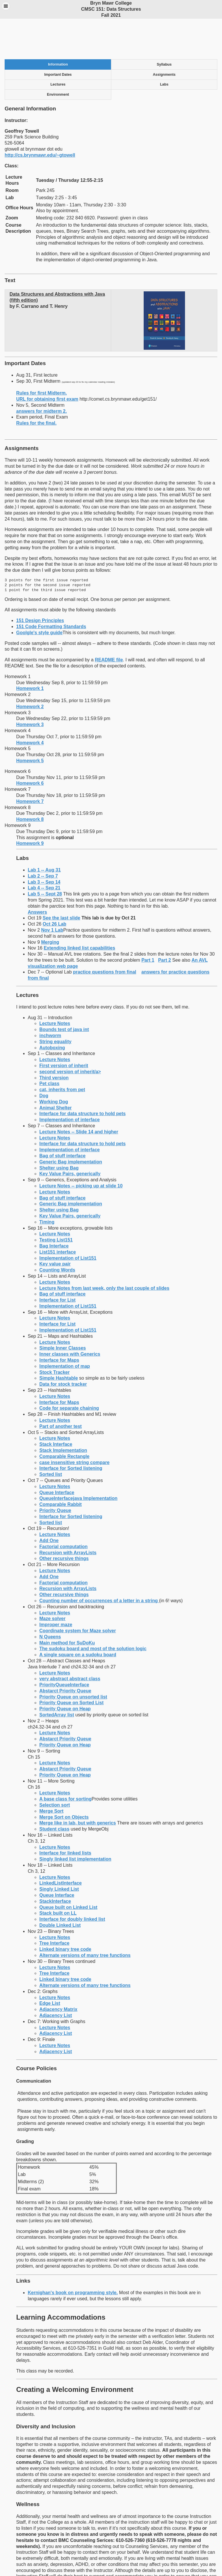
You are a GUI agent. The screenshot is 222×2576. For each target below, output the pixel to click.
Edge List (49, 1967)
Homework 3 (30, 688)
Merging (50, 906)
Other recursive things (64, 1522)
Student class (54, 1792)
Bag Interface (54, 1209)
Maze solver (52, 1582)
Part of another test (60, 1390)
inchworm (50, 999)
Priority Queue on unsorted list (73, 1660)
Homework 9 (30, 807)
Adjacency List (55, 1979)
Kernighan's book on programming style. (73, 2256)
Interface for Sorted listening (70, 1432)
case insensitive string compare (74, 1426)
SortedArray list (56, 1678)
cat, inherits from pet (62, 1053)
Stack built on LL (58, 1876)
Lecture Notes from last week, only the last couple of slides (104, 1252)
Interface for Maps (59, 1324)
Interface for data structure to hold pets (82, 1077)
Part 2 (164, 923)
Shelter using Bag (59, 1131)
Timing (46, 1185)
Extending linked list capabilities (79, 911)
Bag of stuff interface (62, 1119)
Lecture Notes (54, 987)
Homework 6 (30, 747)
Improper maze (55, 1588)
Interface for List (57, 1263)
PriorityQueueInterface (64, 1648)
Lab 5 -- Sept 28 (45, 857)
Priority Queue (55, 1474)
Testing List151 (56, 1203)
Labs (164, 48)
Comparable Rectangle (64, 1420)
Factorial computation (63, 1510)
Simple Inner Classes (62, 1311)
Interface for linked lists (65, 1816)
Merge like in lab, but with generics (77, 1786)
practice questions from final (104, 935)
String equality (55, 1005)
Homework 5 (30, 724)
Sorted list (50, 1438)
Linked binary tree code (65, 1913)
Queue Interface (56, 1456)
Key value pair (55, 1227)
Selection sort (54, 1768)
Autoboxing (52, 1011)
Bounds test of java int (64, 993)
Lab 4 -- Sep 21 (44, 851)
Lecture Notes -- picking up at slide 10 (81, 1149)
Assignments (164, 38)
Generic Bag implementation (70, 1125)
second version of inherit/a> (70, 1035)
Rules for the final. (36, 386)
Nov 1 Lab (52, 893)
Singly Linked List (59, 1852)
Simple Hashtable (58, 1341)
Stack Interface (55, 1408)
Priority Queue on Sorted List (71, 1666)
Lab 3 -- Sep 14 (44, 845)
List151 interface (57, 1215)
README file (109, 623)
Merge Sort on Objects (64, 1781)
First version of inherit (63, 1029)
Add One (49, 1504)
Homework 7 (30, 765)
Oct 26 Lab (54, 887)
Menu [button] (5, 6)
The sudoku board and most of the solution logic (93, 1612)
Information (58, 28)
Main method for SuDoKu (67, 1606)
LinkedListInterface (60, 1846)
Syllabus (164, 28)
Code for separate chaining (69, 1372)
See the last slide (61, 881)
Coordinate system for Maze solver (77, 1594)
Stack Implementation (63, 1414)
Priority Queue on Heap (65, 1672)
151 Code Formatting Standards (51, 590)
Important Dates (58, 38)
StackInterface (55, 1865)
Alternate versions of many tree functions (85, 1919)
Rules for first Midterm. (41, 356)
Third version (54, 1041)
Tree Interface (54, 1907)
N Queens (50, 1600)
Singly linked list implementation (75, 1822)
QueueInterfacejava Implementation (78, 1462)
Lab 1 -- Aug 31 (44, 833)
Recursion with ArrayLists (68, 1516)
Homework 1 (30, 652)
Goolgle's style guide (39, 596)
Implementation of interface (69, 1083)
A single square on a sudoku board (77, 1618)
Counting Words (57, 1233)
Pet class (49, 1047)
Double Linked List (60, 1889)
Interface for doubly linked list (72, 1883)
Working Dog (53, 1065)
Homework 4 (30, 706)
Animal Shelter (55, 1071)
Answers (37, 876)
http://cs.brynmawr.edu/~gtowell (40, 118)
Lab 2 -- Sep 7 (43, 839)
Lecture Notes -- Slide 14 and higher (78, 1095)
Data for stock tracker (63, 1348)
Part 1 (147, 923)
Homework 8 (30, 783)
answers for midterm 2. (41, 375)
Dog (43, 1059)
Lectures (57, 48)
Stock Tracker (54, 1336)
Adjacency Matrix (58, 1973)
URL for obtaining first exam (47, 362)
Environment (58, 58)
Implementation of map (64, 1330)
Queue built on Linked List (68, 1871)
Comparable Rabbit (60, 1468)
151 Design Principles (40, 584)
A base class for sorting (65, 1762)
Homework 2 (30, 670)
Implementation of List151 (67, 1221)
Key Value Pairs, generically (70, 1137)
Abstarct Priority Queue (65, 1654)
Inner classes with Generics (69, 1317)
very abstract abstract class (69, 1642)
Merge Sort (51, 1774)
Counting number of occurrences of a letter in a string (99, 1564)
